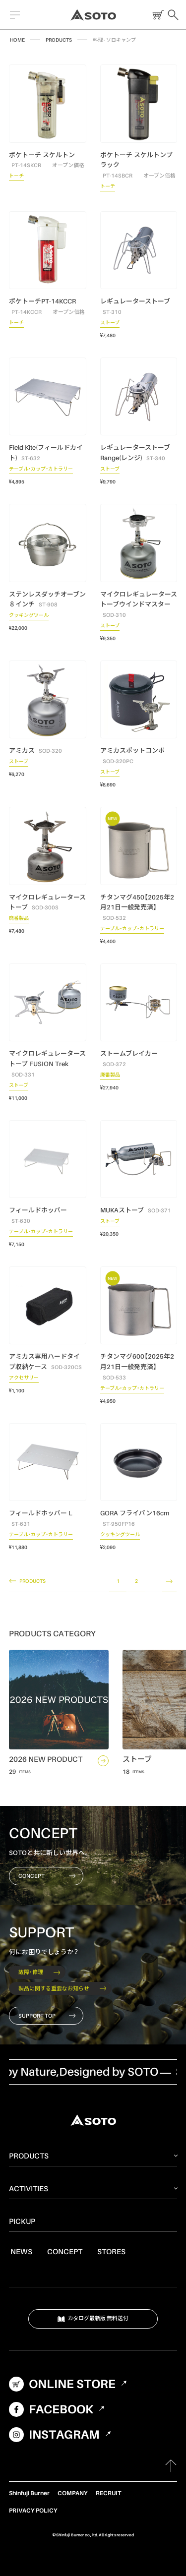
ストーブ (110, 324)
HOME (17, 40)
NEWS (21, 2251)
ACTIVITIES (28, 2188)
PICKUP (22, 2221)
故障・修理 (39, 1972)
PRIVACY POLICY (33, 2510)
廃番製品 (19, 919)
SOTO (93, 15)
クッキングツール (29, 616)
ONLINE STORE (156, 15)
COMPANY (73, 2493)
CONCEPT (46, 1875)
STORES (111, 2251)
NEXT (169, 1582)
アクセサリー (24, 1379)
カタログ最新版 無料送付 (93, 2319)
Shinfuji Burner (29, 2493)
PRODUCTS (59, 40)
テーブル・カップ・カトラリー (41, 470)
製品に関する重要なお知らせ (62, 1988)
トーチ (16, 177)
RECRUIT (108, 2493)
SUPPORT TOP (46, 2015)
